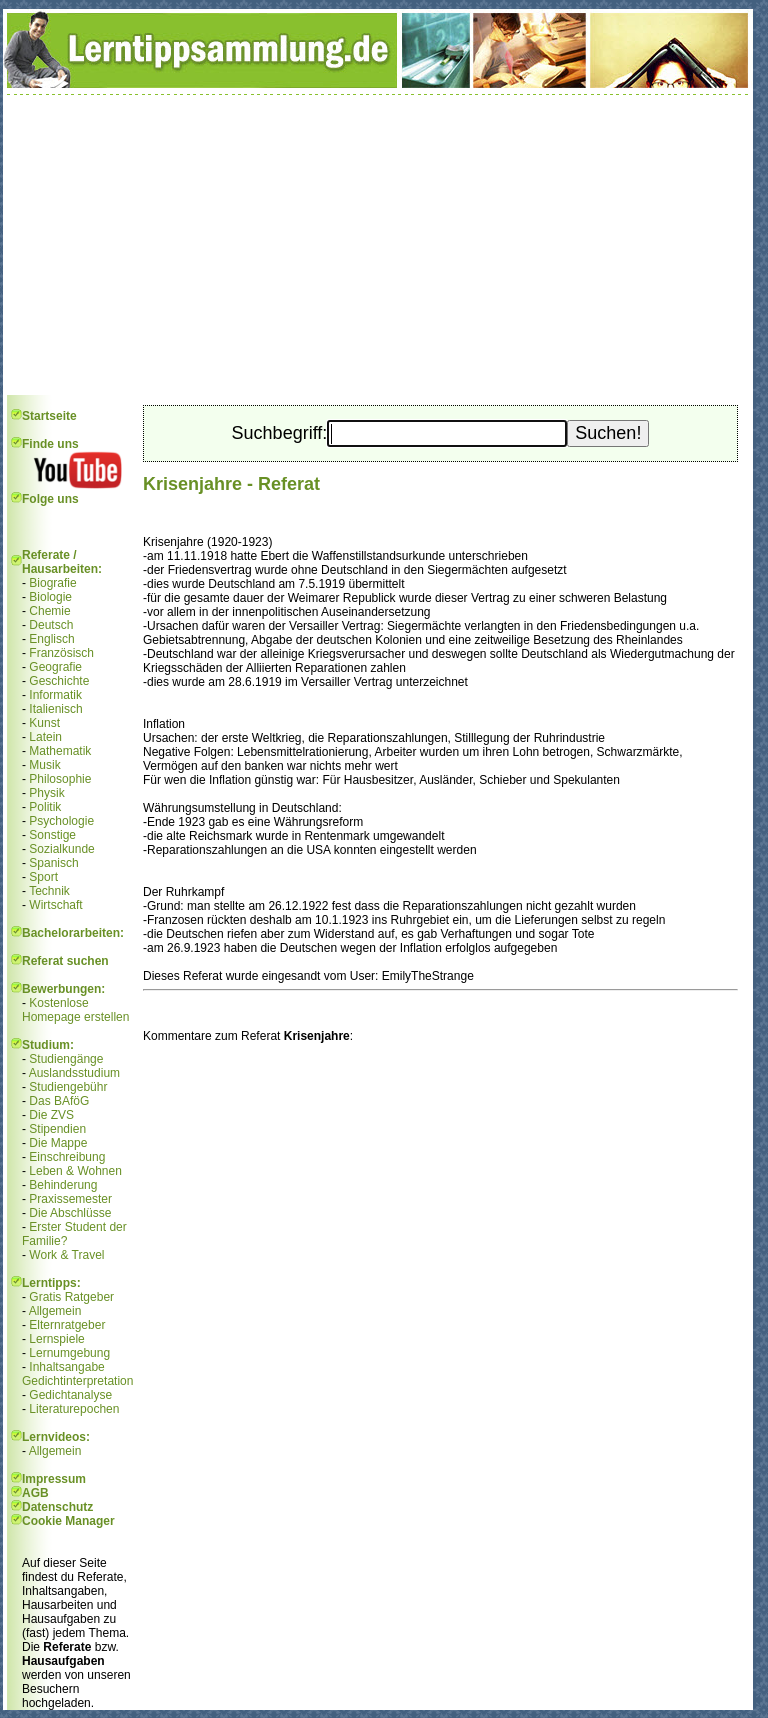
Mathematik (60, 751)
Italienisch (55, 709)
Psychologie (61, 821)
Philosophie (60, 779)
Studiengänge (66, 1059)
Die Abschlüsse (70, 1213)
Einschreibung (67, 1157)
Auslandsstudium (74, 1073)
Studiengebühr (68, 1087)
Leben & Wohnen (75, 1171)
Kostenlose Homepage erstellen (75, 1010)
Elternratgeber (67, 1325)
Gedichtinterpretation (77, 1381)
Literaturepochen (74, 1409)
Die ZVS (51, 1115)
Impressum (54, 1479)
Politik (45, 807)
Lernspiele (56, 1339)
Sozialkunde (61, 849)
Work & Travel (66, 1255)
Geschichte (59, 681)
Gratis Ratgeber (71, 1297)
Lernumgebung (69, 1353)
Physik (46, 793)
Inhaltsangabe (66, 1367)
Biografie (52, 583)
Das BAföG (59, 1101)
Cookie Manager (68, 1521)
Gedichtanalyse (70, 1395)
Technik (49, 891)
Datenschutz (57, 1507)
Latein (45, 737)
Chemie (49, 611)
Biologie (50, 597)
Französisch (61, 653)
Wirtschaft (55, 905)
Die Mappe (58, 1143)
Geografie (55, 667)
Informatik (55, 695)
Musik (44, 765)
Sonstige (52, 835)
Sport (43, 877)
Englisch (51, 639)
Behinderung (63, 1185)
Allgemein (55, 1311)
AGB (35, 1493)
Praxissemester (70, 1199)
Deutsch (51, 625)
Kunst (44, 723)
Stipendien (57, 1129)
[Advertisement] (378, 245)
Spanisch (53, 863)
